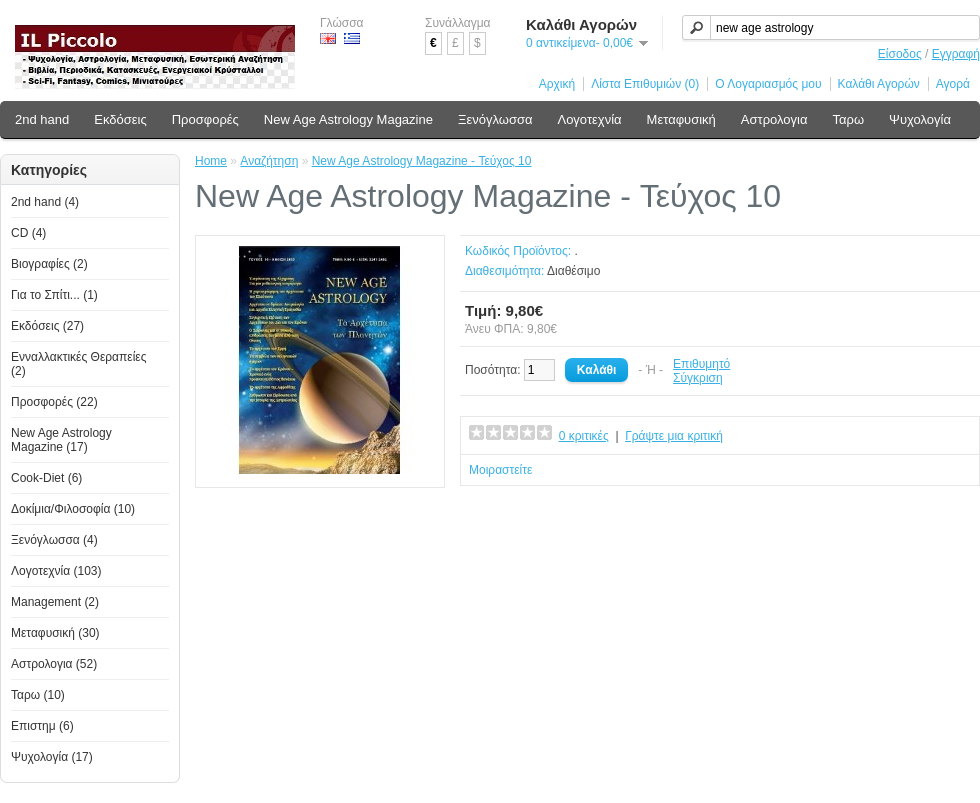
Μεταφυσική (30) (55, 633)
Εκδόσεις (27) (47, 326)
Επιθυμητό (701, 364)
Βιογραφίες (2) (49, 264)
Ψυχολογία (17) (52, 757)
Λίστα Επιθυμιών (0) (645, 84)
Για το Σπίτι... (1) (54, 295)
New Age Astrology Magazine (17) (61, 440)
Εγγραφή (956, 54)
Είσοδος (900, 54)
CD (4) (28, 233)
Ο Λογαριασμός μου (768, 84)
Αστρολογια (774, 119)
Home (211, 161)
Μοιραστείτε (500, 470)
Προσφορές (205, 119)
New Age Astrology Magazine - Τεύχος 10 (422, 161)
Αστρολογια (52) (54, 664)
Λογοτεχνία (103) (56, 571)
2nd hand (42, 119)
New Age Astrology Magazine (348, 119)
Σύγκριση (698, 378)
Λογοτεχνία (589, 119)
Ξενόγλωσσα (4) (54, 540)
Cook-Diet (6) (46, 478)
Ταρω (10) (38, 695)
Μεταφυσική (681, 119)
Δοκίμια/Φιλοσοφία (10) (73, 509)
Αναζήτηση (269, 161)
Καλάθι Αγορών (879, 84)
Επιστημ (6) (42, 726)
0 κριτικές (584, 436)
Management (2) (55, 602)
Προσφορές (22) (54, 402)
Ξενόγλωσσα (495, 119)
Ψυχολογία (920, 119)
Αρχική (557, 84)
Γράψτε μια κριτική (674, 436)
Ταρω (849, 119)
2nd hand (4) (45, 202)
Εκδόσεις (120, 119)
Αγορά (953, 84)
